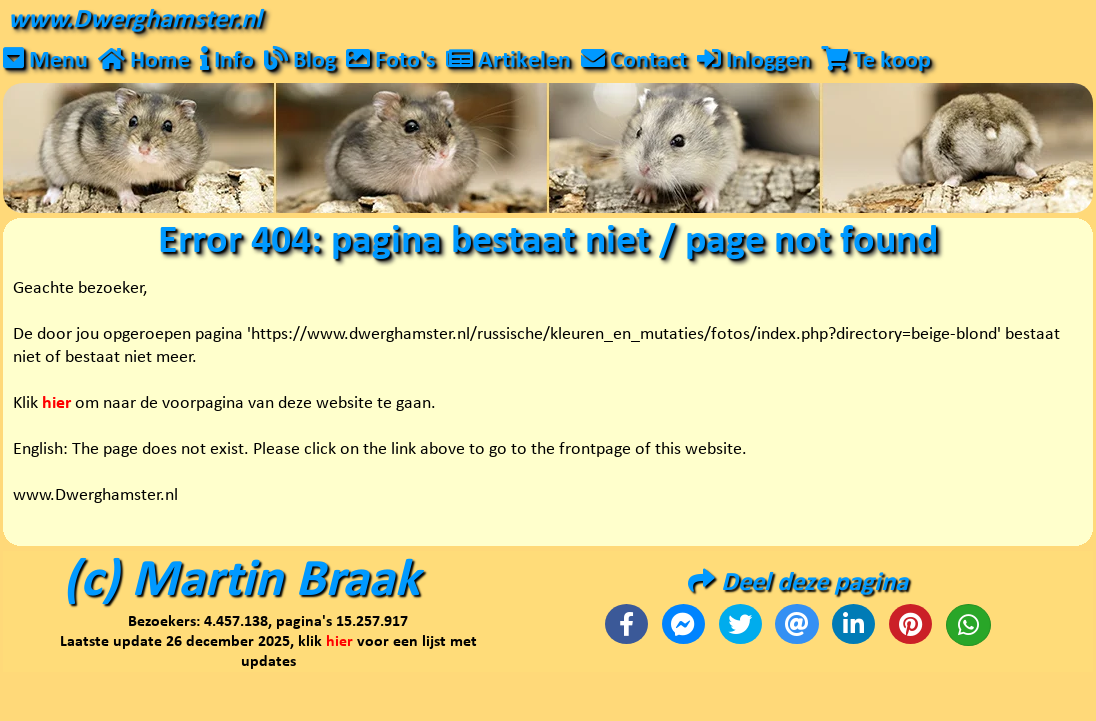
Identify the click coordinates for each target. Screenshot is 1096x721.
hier (339, 642)
